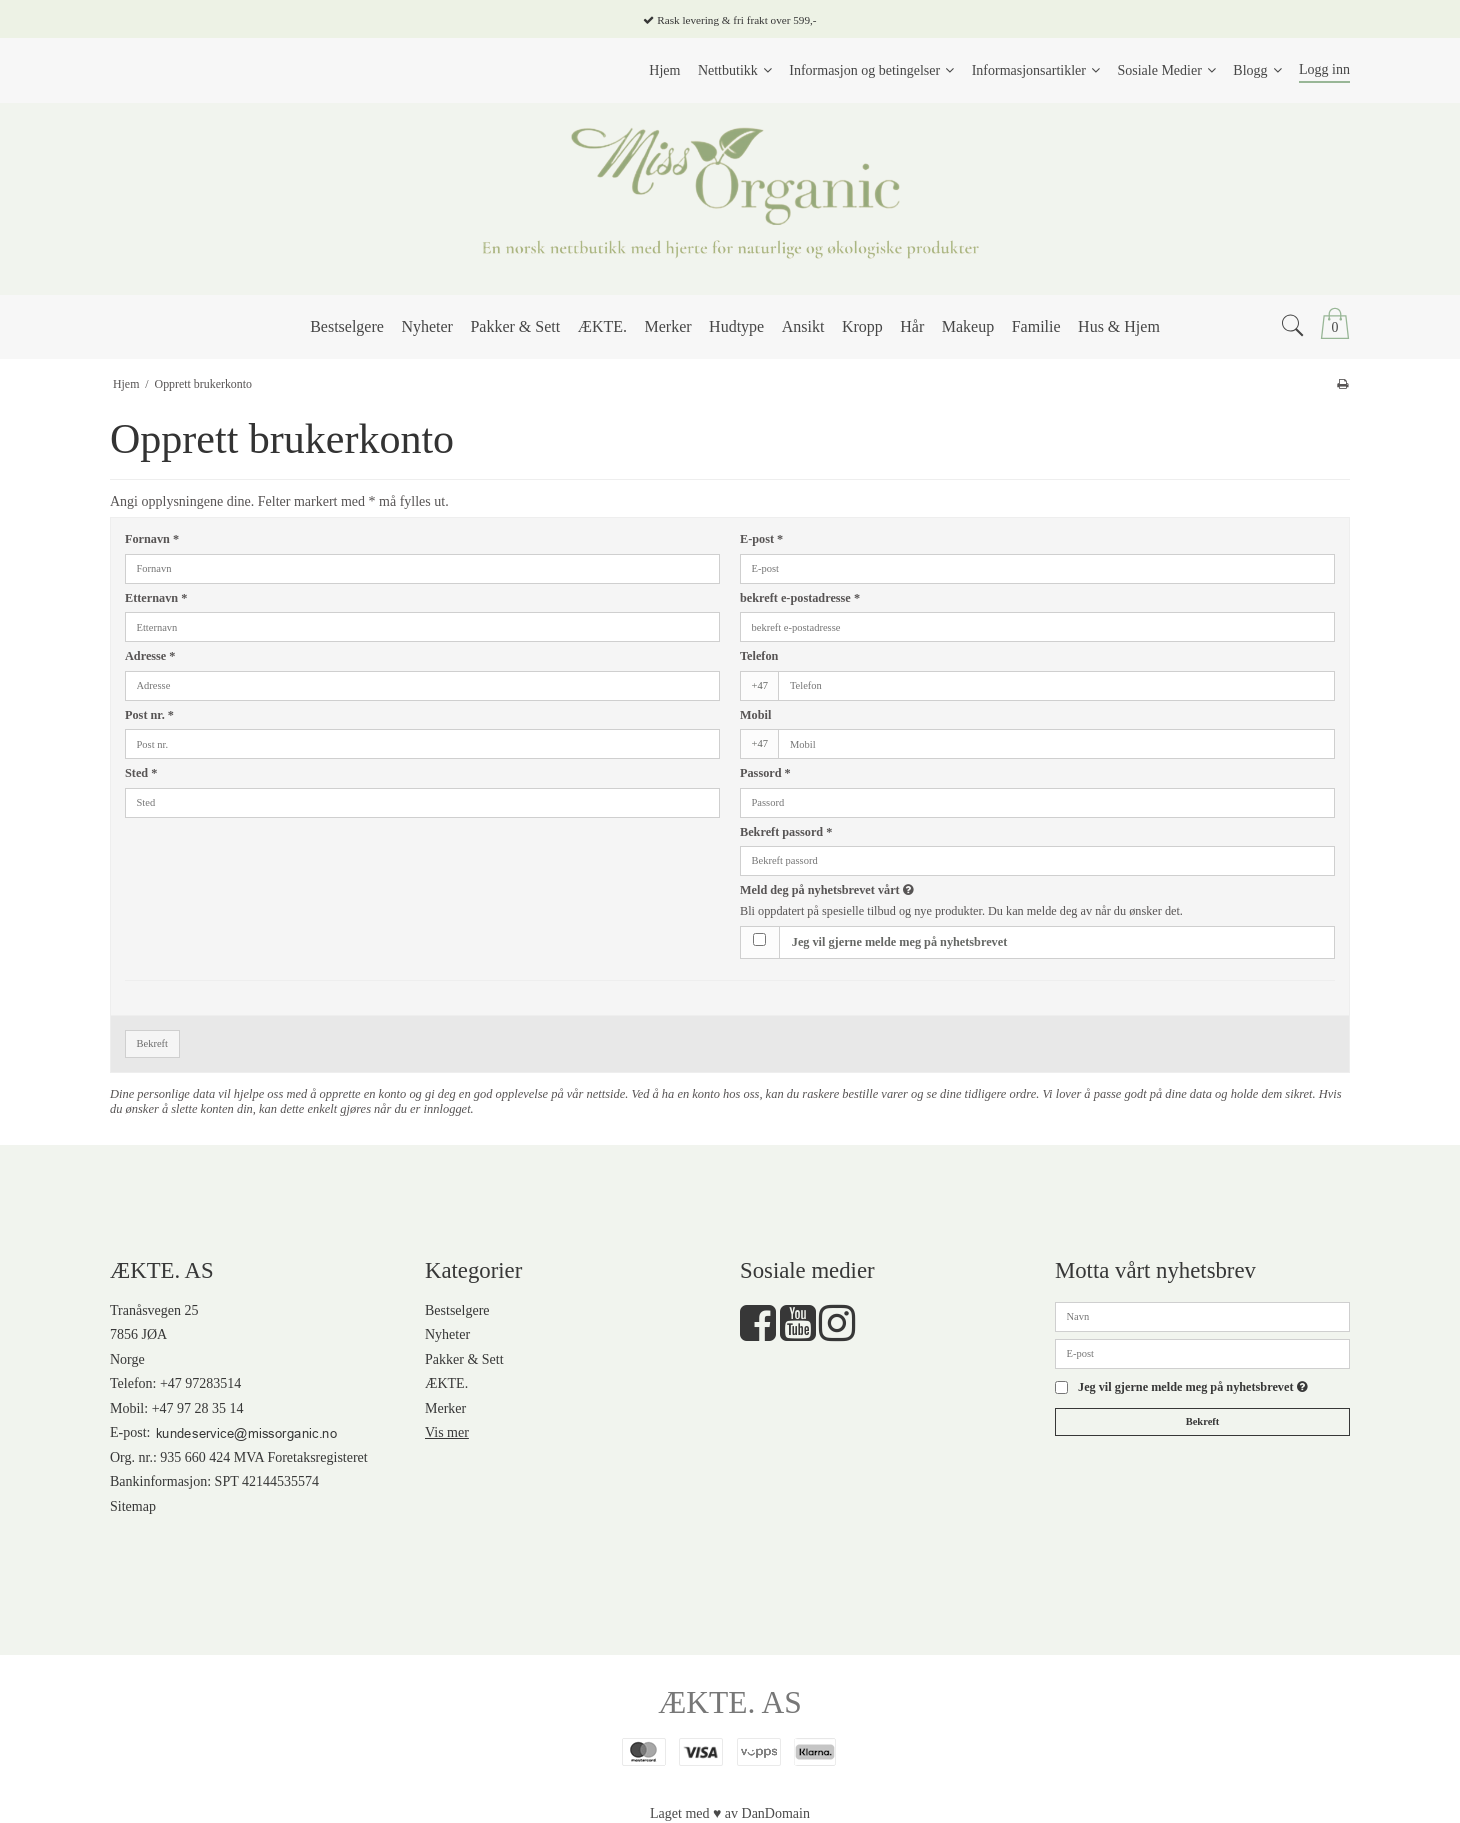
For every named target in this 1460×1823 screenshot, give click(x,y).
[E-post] (1202, 1352)
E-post (761, 539)
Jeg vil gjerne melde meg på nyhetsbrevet (899, 942)
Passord (765, 773)
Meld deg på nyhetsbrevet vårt (899, 890)
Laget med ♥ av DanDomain (730, 1813)
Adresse (150, 656)
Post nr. (149, 715)
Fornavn (152, 539)
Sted (141, 773)
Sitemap (133, 1506)
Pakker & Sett (464, 1359)
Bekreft (153, 1043)
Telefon (759, 656)
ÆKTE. (446, 1383)
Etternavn (156, 598)
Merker (445, 1408)
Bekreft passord (786, 832)
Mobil (755, 715)
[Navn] (1202, 1315)
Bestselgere (457, 1310)
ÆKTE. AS (730, 1702)
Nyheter (447, 1334)
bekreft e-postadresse (800, 598)
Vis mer (447, 1432)
